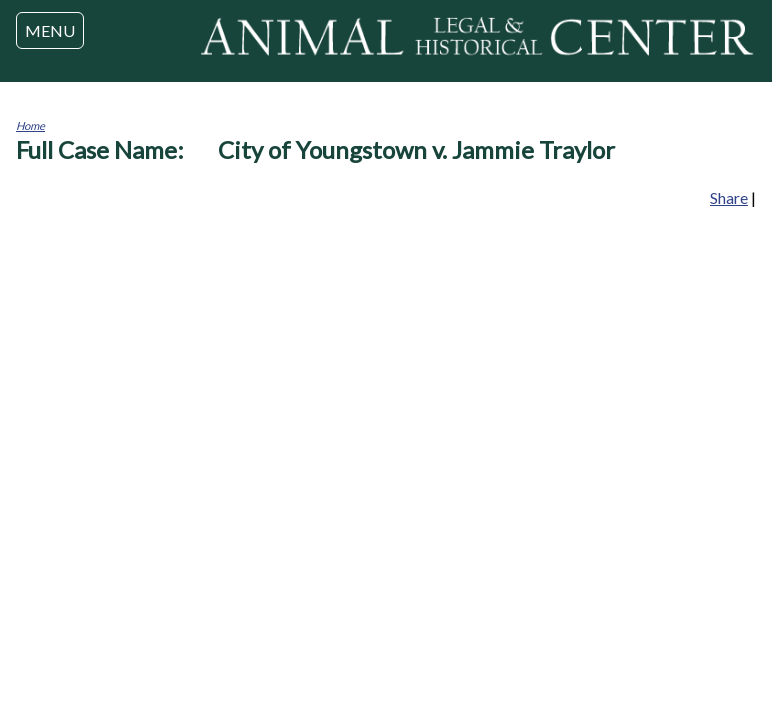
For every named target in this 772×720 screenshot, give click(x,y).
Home (30, 125)
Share (729, 197)
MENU (50, 30)
